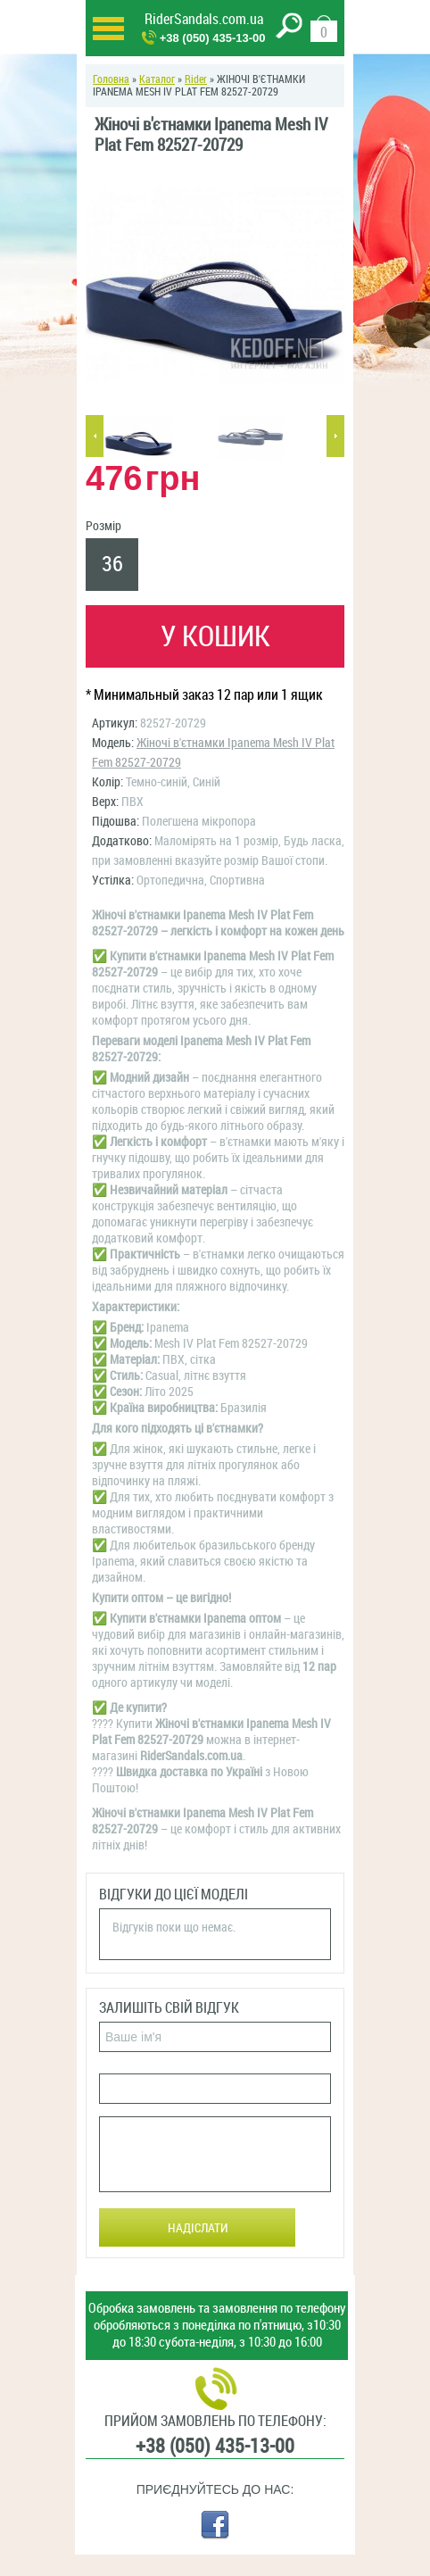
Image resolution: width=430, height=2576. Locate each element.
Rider (196, 79)
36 (112, 564)
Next (335, 436)
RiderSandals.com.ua (204, 19)
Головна (111, 79)
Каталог (157, 79)
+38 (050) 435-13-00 (213, 38)
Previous (94, 436)
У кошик (215, 636)
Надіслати (197, 2228)
